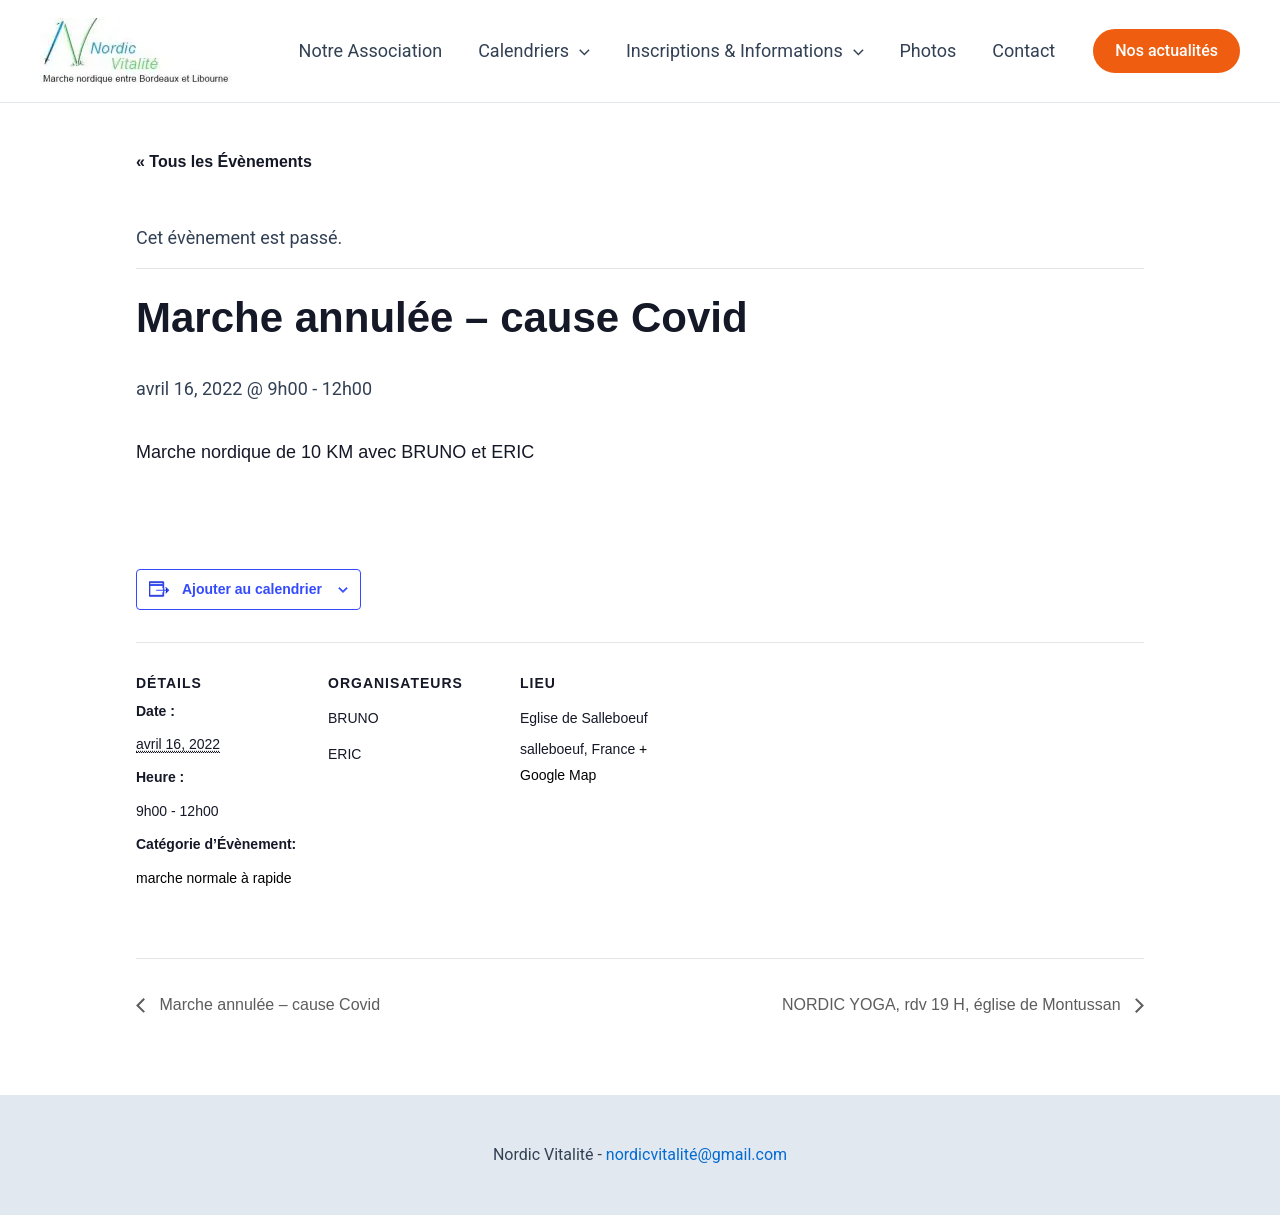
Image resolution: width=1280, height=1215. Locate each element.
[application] (579, 51)
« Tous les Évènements (224, 161)
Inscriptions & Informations (745, 51)
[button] (1166, 51)
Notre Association (371, 50)
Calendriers (534, 51)
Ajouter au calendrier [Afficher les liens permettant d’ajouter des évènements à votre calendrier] (252, 589)
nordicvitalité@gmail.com (696, 1154)
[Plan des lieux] (817, 779)
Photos (928, 50)
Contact (1023, 50)
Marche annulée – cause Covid (267, 1004)
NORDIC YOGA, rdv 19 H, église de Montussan (953, 1004)
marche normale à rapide (214, 878)
